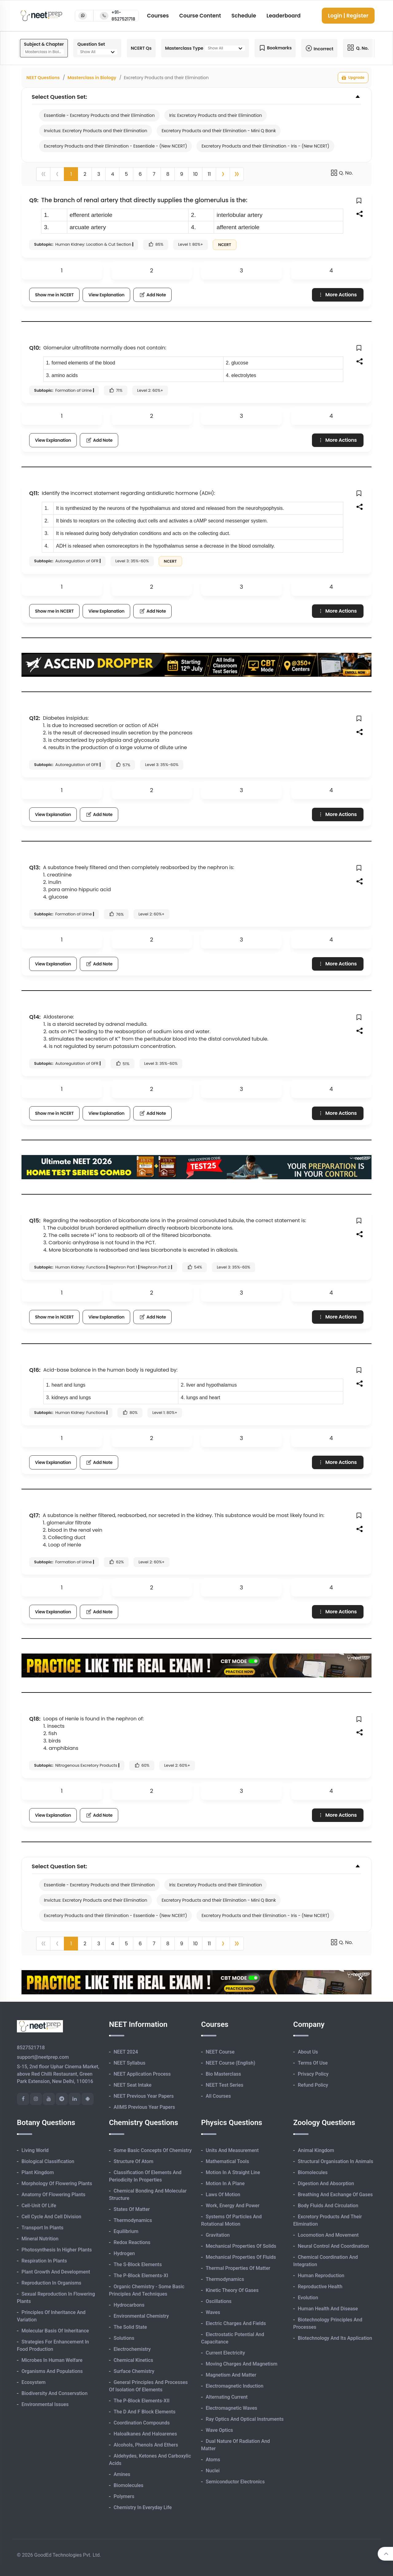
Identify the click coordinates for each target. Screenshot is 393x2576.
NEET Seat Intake (132, 2085)
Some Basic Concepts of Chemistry (153, 2150)
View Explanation (106, 295)
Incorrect (319, 48)
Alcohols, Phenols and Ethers (146, 2445)
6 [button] (140, 174)
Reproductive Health (320, 2286)
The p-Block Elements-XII (141, 2401)
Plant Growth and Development (55, 2272)
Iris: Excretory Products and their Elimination (215, 115)
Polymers (124, 2496)
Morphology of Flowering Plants (56, 2183)
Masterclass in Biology (92, 78)
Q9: (33, 200)
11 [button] (209, 174)
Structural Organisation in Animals (335, 2161)
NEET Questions (43, 78)
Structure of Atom (134, 2161)
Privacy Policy (313, 2074)
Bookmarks (275, 48)
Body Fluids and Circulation (328, 2205)
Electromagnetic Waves (231, 2408)
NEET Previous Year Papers (144, 2096)
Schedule (244, 15)
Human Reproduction (321, 2275)
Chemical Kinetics (133, 2360)
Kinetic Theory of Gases (232, 2290)
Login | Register (348, 15)
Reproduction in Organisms (51, 2283)
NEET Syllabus (129, 2063)
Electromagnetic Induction (234, 2386)
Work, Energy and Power (232, 2205)
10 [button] (195, 174)
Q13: (34, 867)
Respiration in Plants (44, 2261)
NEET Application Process (142, 2074)
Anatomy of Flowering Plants (53, 2194)
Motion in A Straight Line (233, 2172)
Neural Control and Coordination (333, 2246)
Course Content (200, 15)
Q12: (34, 718)
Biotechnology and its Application (335, 2338)
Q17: (34, 1515)
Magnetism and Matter (231, 2375)
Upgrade (353, 77)
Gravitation (218, 2235)
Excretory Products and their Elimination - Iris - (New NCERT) (265, 146)
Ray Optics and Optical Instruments (245, 2419)
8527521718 (31, 2047)
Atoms (213, 2459)
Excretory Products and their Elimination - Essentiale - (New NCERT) (115, 146)
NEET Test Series (224, 2085)
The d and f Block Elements (144, 2412)
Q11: (34, 493)
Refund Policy (313, 2085)
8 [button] (167, 174)
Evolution (308, 2298)
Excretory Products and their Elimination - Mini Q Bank (218, 131)
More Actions (337, 294)
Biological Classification (47, 2161)
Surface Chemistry (134, 2371)
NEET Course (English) (230, 2063)
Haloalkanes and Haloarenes (145, 2434)
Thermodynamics (133, 2220)
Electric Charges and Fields (236, 2323)
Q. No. (341, 172)
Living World (35, 2150)
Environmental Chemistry (141, 2316)
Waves (213, 2312)
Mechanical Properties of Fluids (241, 2257)
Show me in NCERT (54, 295)
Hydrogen (124, 2253)
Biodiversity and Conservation (54, 2393)
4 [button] (112, 174)
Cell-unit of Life (38, 2205)
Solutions (124, 2338)
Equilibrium (126, 2231)
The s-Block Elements (138, 2264)
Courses (158, 15)
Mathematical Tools (227, 2161)
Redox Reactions (132, 2242)
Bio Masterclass (223, 2074)
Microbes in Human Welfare (52, 2360)
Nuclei (213, 2471)
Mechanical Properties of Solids (241, 2246)
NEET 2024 (126, 2052)
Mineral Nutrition (39, 2239)
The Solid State (130, 2327)
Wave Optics (219, 2430)
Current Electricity (225, 2353)
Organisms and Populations (52, 2371)
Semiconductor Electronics (235, 2482)
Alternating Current (226, 2397)
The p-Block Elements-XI (141, 2275)
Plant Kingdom (37, 2172)
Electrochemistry (132, 2349)
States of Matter (132, 2209)
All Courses (218, 2096)
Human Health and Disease (328, 2309)
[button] (223, 174)
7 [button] (154, 174)
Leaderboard (284, 15)
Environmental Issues (45, 2404)
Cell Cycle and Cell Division (51, 2217)
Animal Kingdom (316, 2150)
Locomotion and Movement (328, 2235)
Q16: (35, 1370)
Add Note (152, 295)
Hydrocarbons (129, 2305)
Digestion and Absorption (326, 2183)
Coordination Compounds (142, 2423)
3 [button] (98, 174)
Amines (122, 2474)
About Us (308, 2052)
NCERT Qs (141, 48)
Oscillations (219, 2301)
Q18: (35, 1719)
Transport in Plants (42, 2228)
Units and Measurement (232, 2150)
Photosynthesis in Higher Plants (56, 2250)
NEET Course (220, 2052)
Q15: (35, 1220)
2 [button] (85, 174)
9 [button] (181, 174)
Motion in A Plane (225, 2183)
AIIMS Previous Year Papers (144, 2107)
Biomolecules (128, 2485)
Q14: (35, 1017)
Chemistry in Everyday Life (143, 2507)
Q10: (35, 348)
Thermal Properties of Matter (238, 2268)
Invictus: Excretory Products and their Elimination (95, 131)
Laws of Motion (223, 2194)
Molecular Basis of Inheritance (55, 2331)
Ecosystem (33, 2382)
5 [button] (126, 174)
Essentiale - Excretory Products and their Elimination (99, 115)
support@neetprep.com (43, 2057)
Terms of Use (313, 2063)
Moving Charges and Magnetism (241, 2364)
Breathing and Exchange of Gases (335, 2194)
